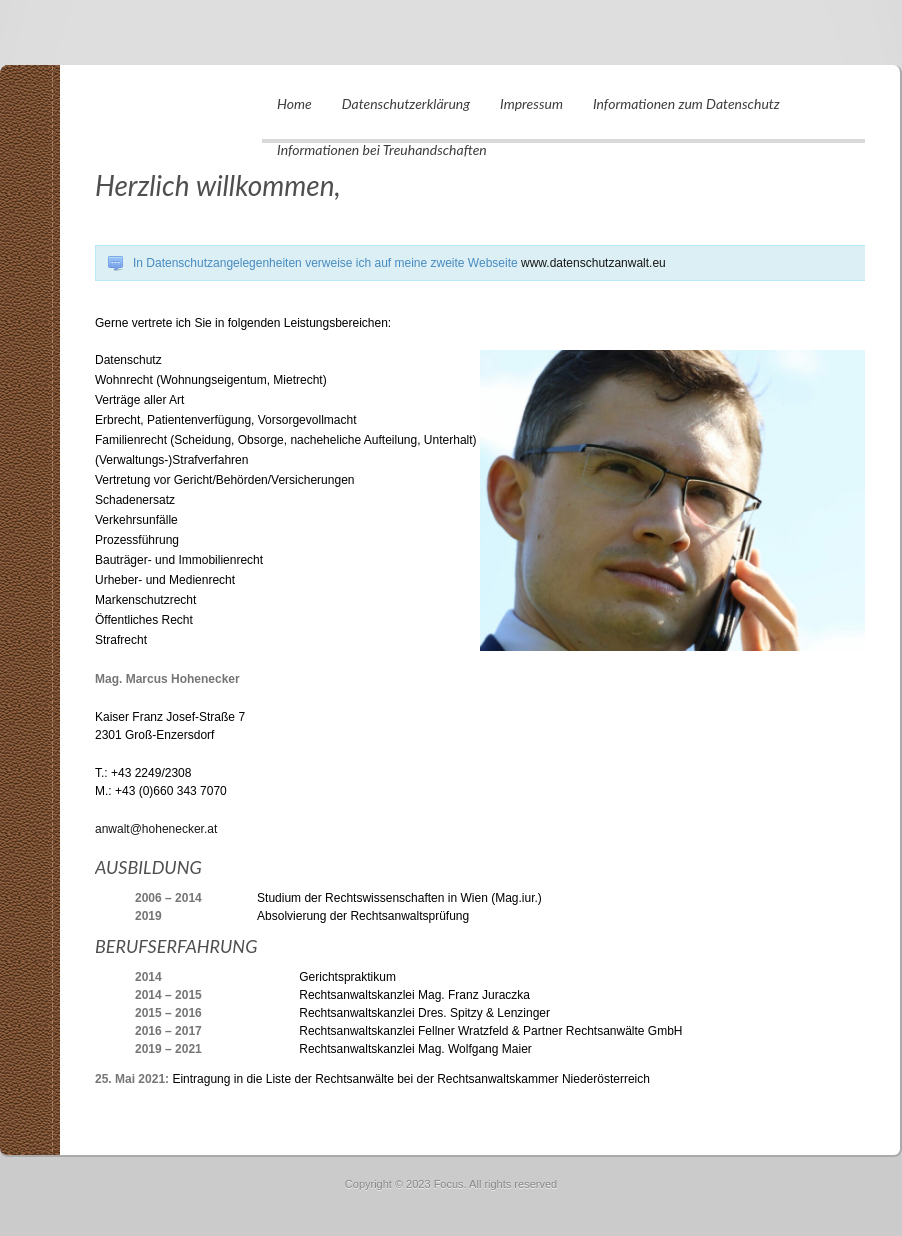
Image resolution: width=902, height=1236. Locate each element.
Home (294, 103)
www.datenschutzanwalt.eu (593, 263)
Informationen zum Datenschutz (686, 103)
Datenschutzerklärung (406, 103)
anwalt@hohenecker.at (156, 829)
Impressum (531, 103)
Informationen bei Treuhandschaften (382, 149)
